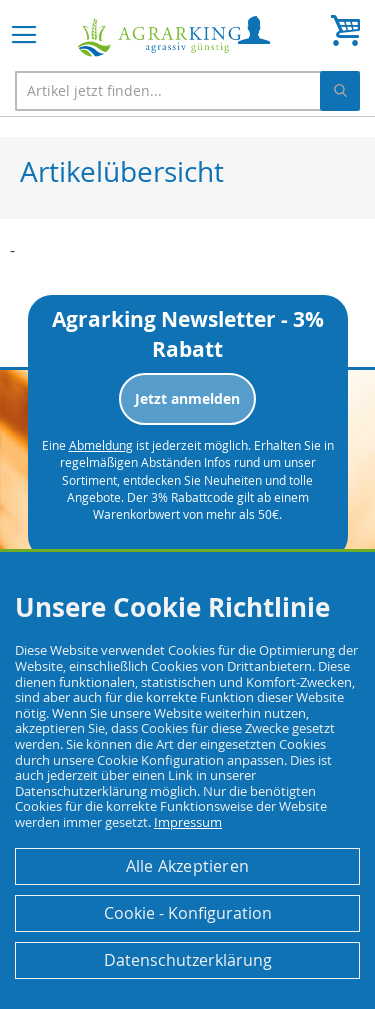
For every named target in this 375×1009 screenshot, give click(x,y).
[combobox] (187, 91)
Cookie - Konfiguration (188, 913)
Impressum (188, 822)
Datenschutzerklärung (188, 960)
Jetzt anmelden (187, 398)
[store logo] (160, 37)
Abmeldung (101, 445)
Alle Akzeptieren (187, 866)
